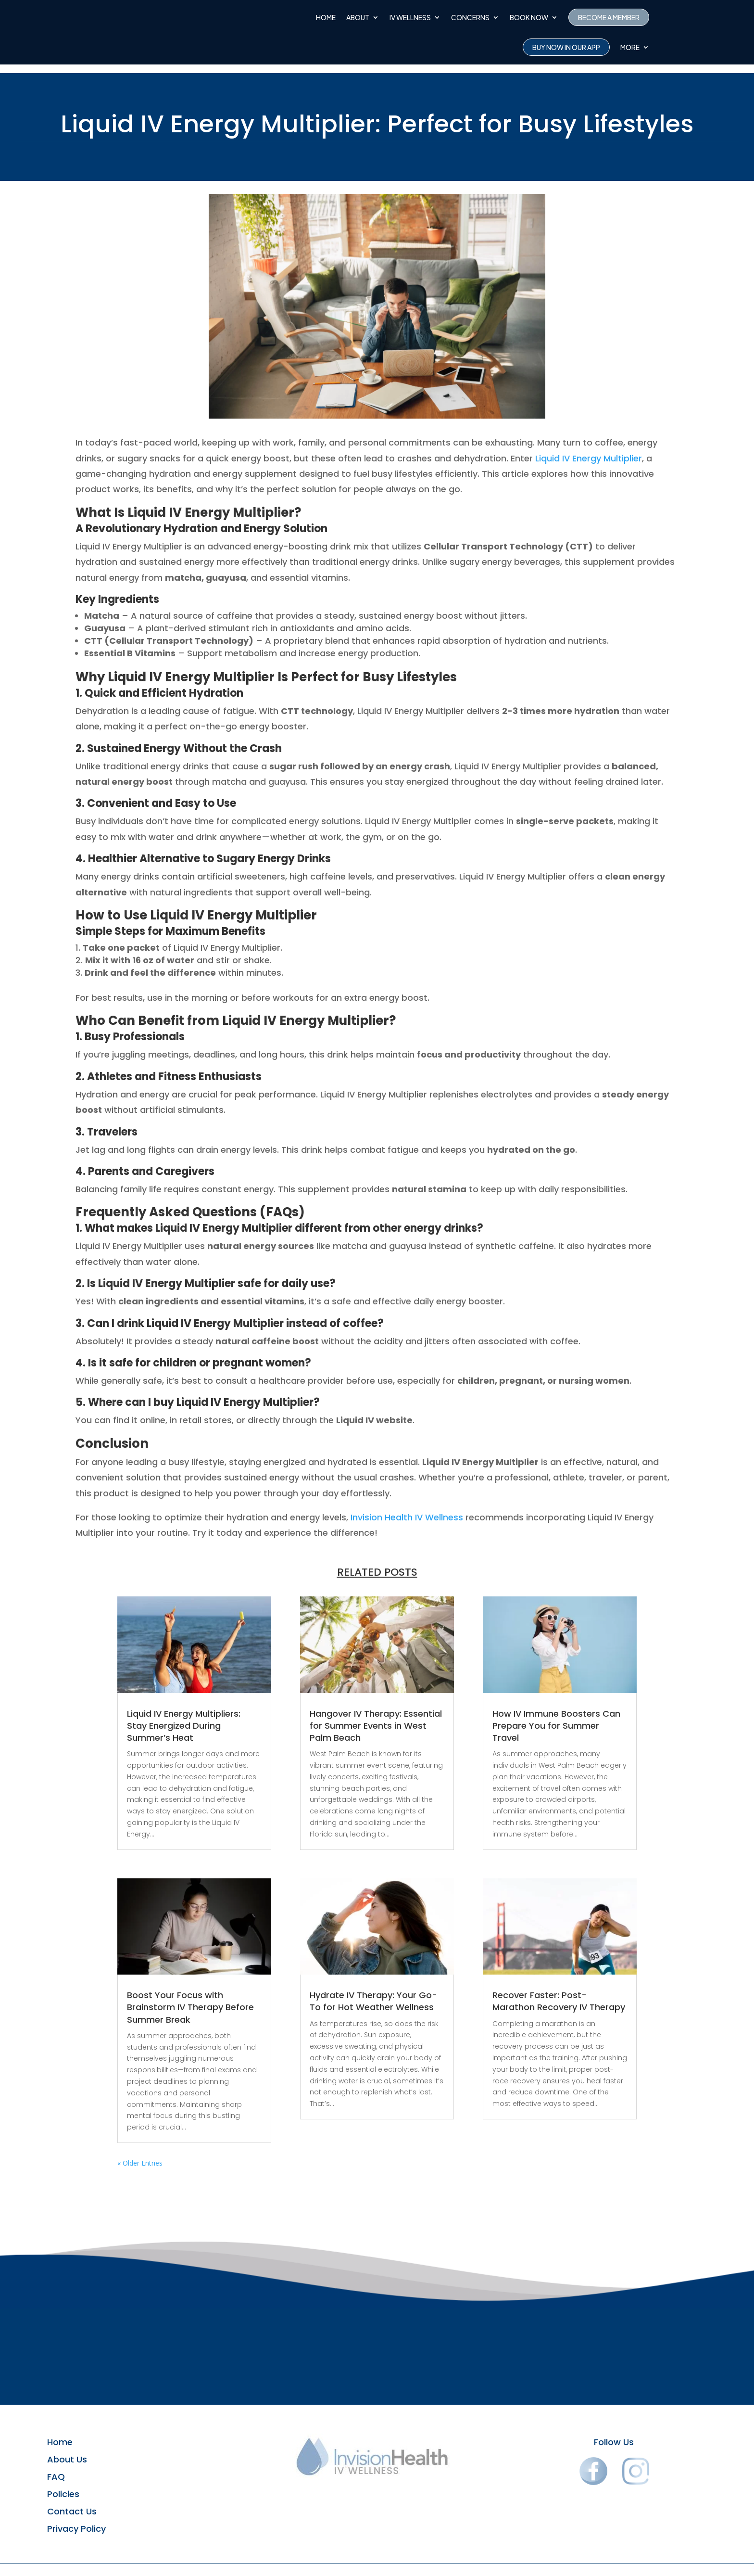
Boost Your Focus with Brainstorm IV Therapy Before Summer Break (190, 1998)
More (630, 47)
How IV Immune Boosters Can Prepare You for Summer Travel (556, 1717)
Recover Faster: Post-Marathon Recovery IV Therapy (558, 1992)
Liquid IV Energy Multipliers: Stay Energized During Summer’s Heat (183, 1717)
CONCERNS (470, 17)
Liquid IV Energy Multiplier (588, 450)
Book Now (529, 17)
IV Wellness (410, 17)
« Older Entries (140, 2154)
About (357, 17)
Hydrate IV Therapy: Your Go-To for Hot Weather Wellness (373, 1992)
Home (326, 17)
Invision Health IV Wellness (407, 1509)
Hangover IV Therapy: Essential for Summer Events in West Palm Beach (376, 1717)
